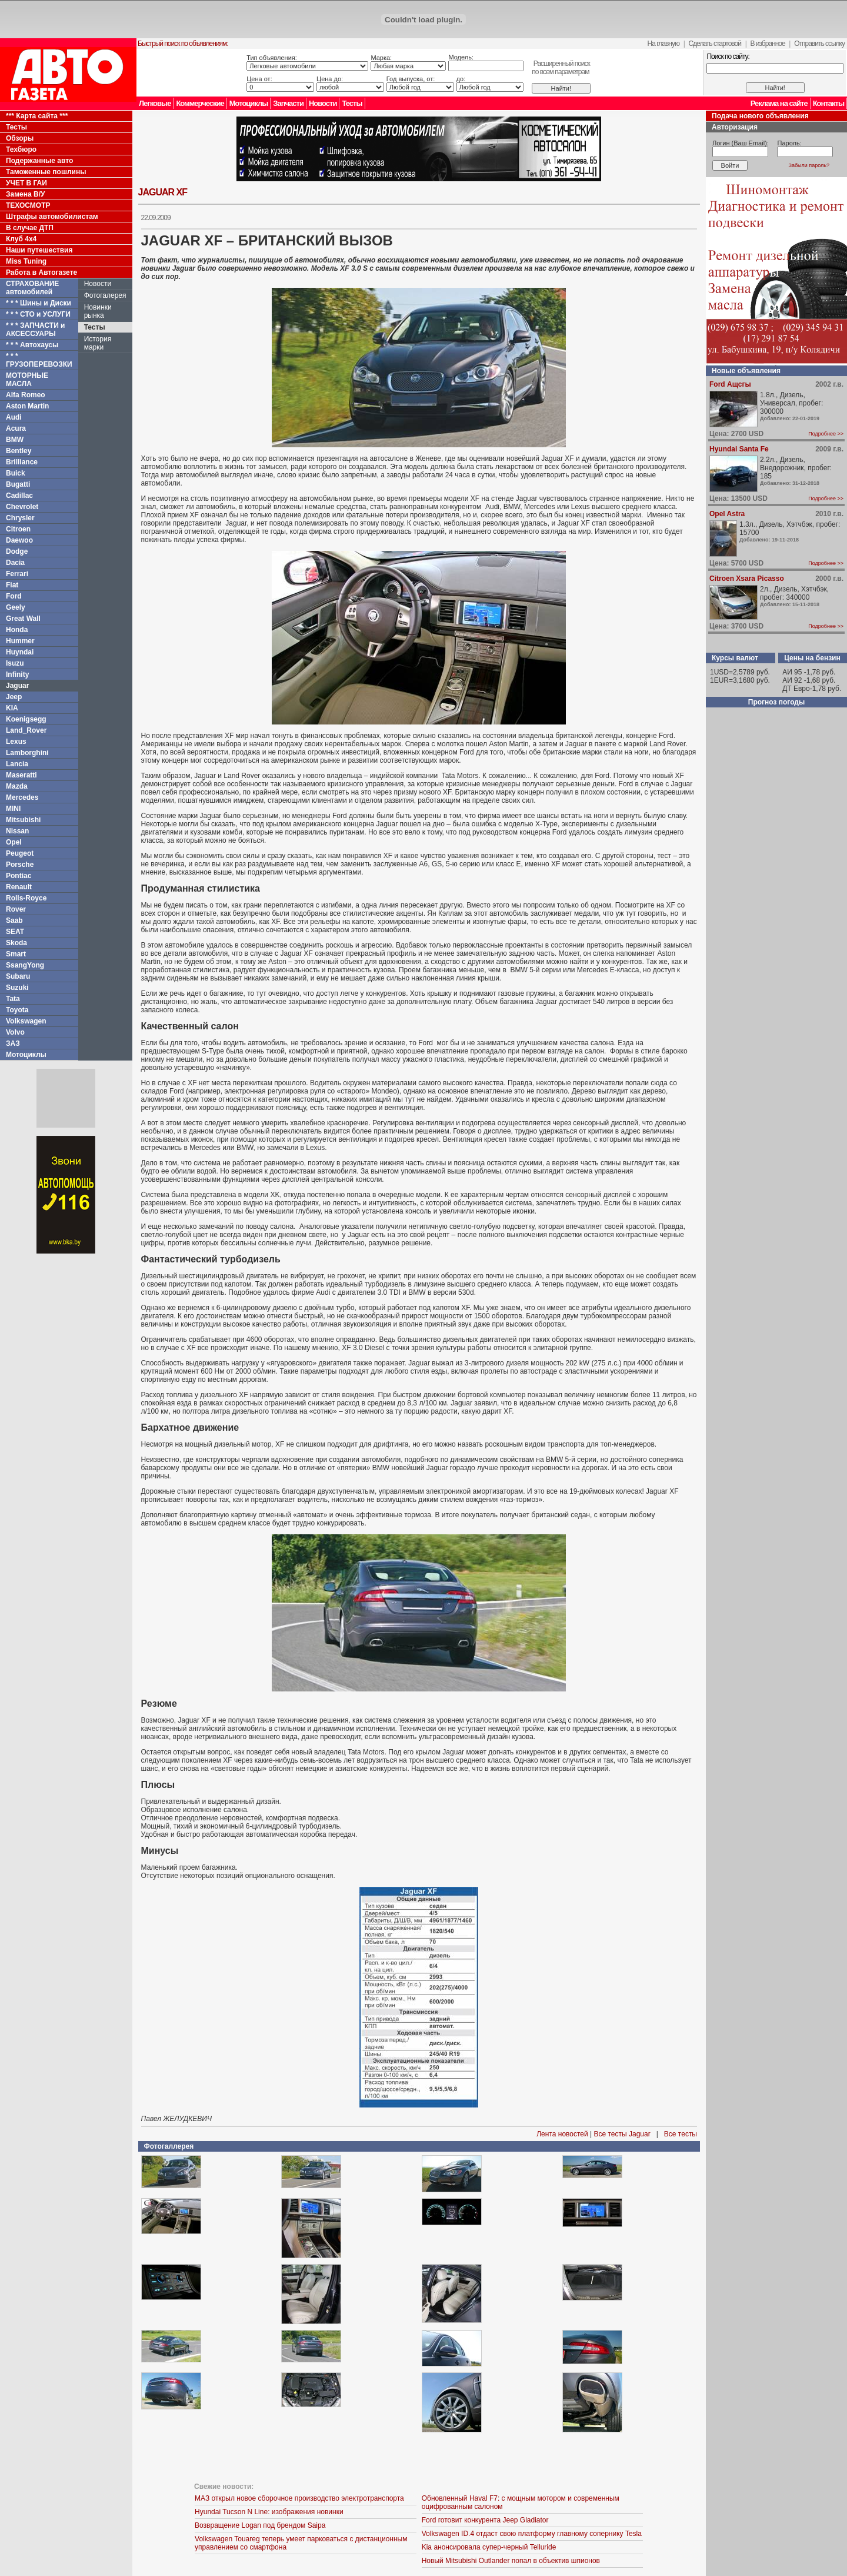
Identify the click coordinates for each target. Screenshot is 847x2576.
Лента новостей (562, 2134)
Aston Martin (27, 406)
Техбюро (21, 149)
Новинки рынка (98, 311)
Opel (14, 842)
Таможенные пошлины (46, 172)
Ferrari (17, 574)
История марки (98, 343)
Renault (19, 887)
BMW (15, 440)
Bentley (18, 451)
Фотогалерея (105, 295)
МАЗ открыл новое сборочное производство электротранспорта (299, 2498)
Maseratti (21, 775)
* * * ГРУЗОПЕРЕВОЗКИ (39, 360)
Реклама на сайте (779, 103)
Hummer (20, 641)
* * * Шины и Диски (38, 303)
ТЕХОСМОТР (28, 205)
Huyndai (20, 652)
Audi (14, 417)
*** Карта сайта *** (37, 116)
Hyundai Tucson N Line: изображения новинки (269, 2512)
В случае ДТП (30, 228)
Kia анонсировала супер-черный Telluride (489, 2547)
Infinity (17, 674)
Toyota (17, 1010)
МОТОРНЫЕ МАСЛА (27, 379)
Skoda (16, 943)
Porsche (20, 864)
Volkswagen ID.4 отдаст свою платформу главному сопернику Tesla (532, 2534)
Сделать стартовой (714, 43)
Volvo (15, 1032)
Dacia (15, 563)
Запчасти (288, 103)
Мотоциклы (248, 103)
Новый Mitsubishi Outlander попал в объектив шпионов (511, 2561)
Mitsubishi (23, 820)
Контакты (828, 103)
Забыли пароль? (809, 165)
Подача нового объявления (760, 116)
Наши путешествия (39, 250)
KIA (12, 708)
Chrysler (20, 518)
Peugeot (20, 853)
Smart (16, 954)
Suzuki (17, 987)
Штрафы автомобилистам (52, 216)
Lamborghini (27, 753)
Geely (15, 607)
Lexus (16, 741)
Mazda (17, 786)
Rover (16, 909)
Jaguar (17, 686)
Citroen (18, 529)
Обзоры (20, 138)
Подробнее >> (825, 434)
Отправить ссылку (819, 43)
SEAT (15, 932)
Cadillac (19, 495)
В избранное (767, 43)
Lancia (17, 764)
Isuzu (15, 663)
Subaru (18, 976)
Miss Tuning (26, 261)
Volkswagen (26, 1021)
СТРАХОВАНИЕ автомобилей (32, 288)
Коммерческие (200, 103)
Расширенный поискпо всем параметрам (561, 67)
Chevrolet (22, 507)
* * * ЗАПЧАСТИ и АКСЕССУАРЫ (35, 329)
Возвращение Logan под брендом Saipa (260, 2525)
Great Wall (23, 618)
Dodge (17, 551)
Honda (17, 630)
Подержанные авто (39, 161)
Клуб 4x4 (21, 239)
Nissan (17, 831)
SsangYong (25, 965)
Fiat (12, 585)
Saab (14, 920)
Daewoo (19, 540)
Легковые (155, 103)
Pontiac (18, 876)
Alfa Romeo (25, 395)
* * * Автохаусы (32, 345)
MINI (13, 809)
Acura (16, 428)
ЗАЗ (13, 1043)
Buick (15, 473)
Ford (14, 596)
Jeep (14, 697)
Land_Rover (26, 730)
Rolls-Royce (26, 898)
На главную (663, 43)
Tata (13, 999)
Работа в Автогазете (41, 272)
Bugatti (18, 484)
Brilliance (22, 462)
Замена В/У (25, 194)
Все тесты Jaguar (622, 2134)
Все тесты (680, 2134)
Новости (323, 103)
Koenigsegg (26, 719)
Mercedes (22, 797)
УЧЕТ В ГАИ (26, 183)
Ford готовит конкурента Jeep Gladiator (485, 2520)
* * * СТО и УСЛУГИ (38, 314)
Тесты (352, 103)
